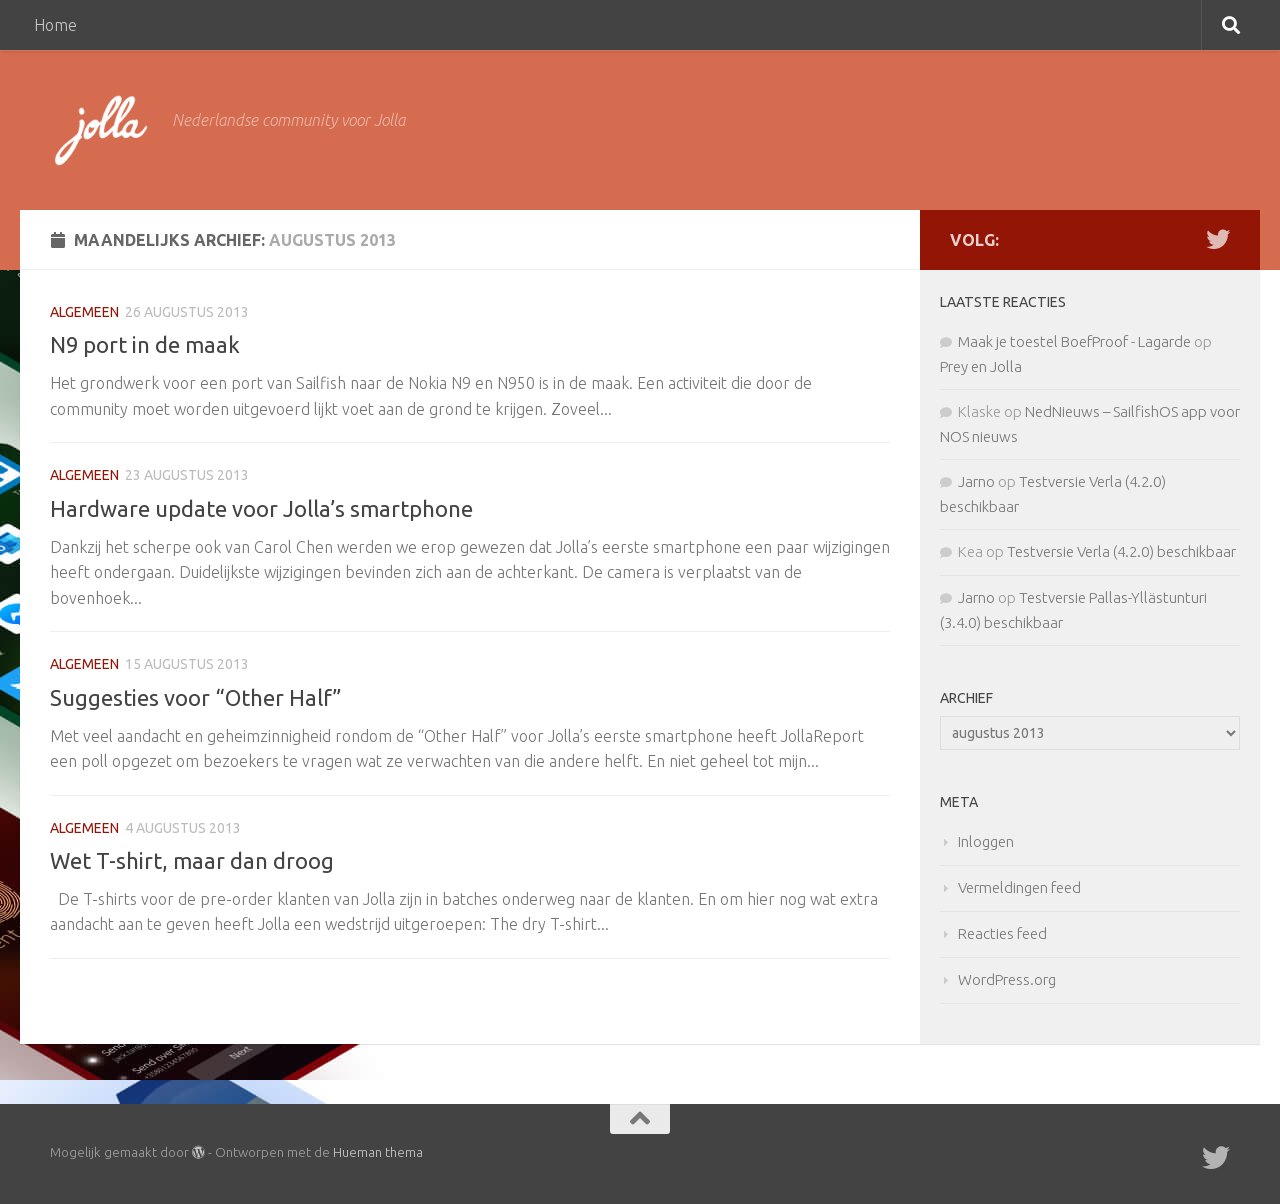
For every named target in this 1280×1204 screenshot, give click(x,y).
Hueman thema (378, 1152)
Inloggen (986, 841)
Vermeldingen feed (1019, 887)
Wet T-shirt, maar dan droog (192, 860)
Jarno (976, 481)
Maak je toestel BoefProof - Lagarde (1074, 341)
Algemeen (84, 312)
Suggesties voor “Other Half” (196, 697)
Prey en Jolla (981, 366)
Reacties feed (1002, 933)
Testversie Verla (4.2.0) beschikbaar (1121, 551)
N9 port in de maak (145, 344)
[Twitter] (1218, 239)
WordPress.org (1007, 979)
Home (55, 25)
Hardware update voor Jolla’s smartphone (261, 508)
